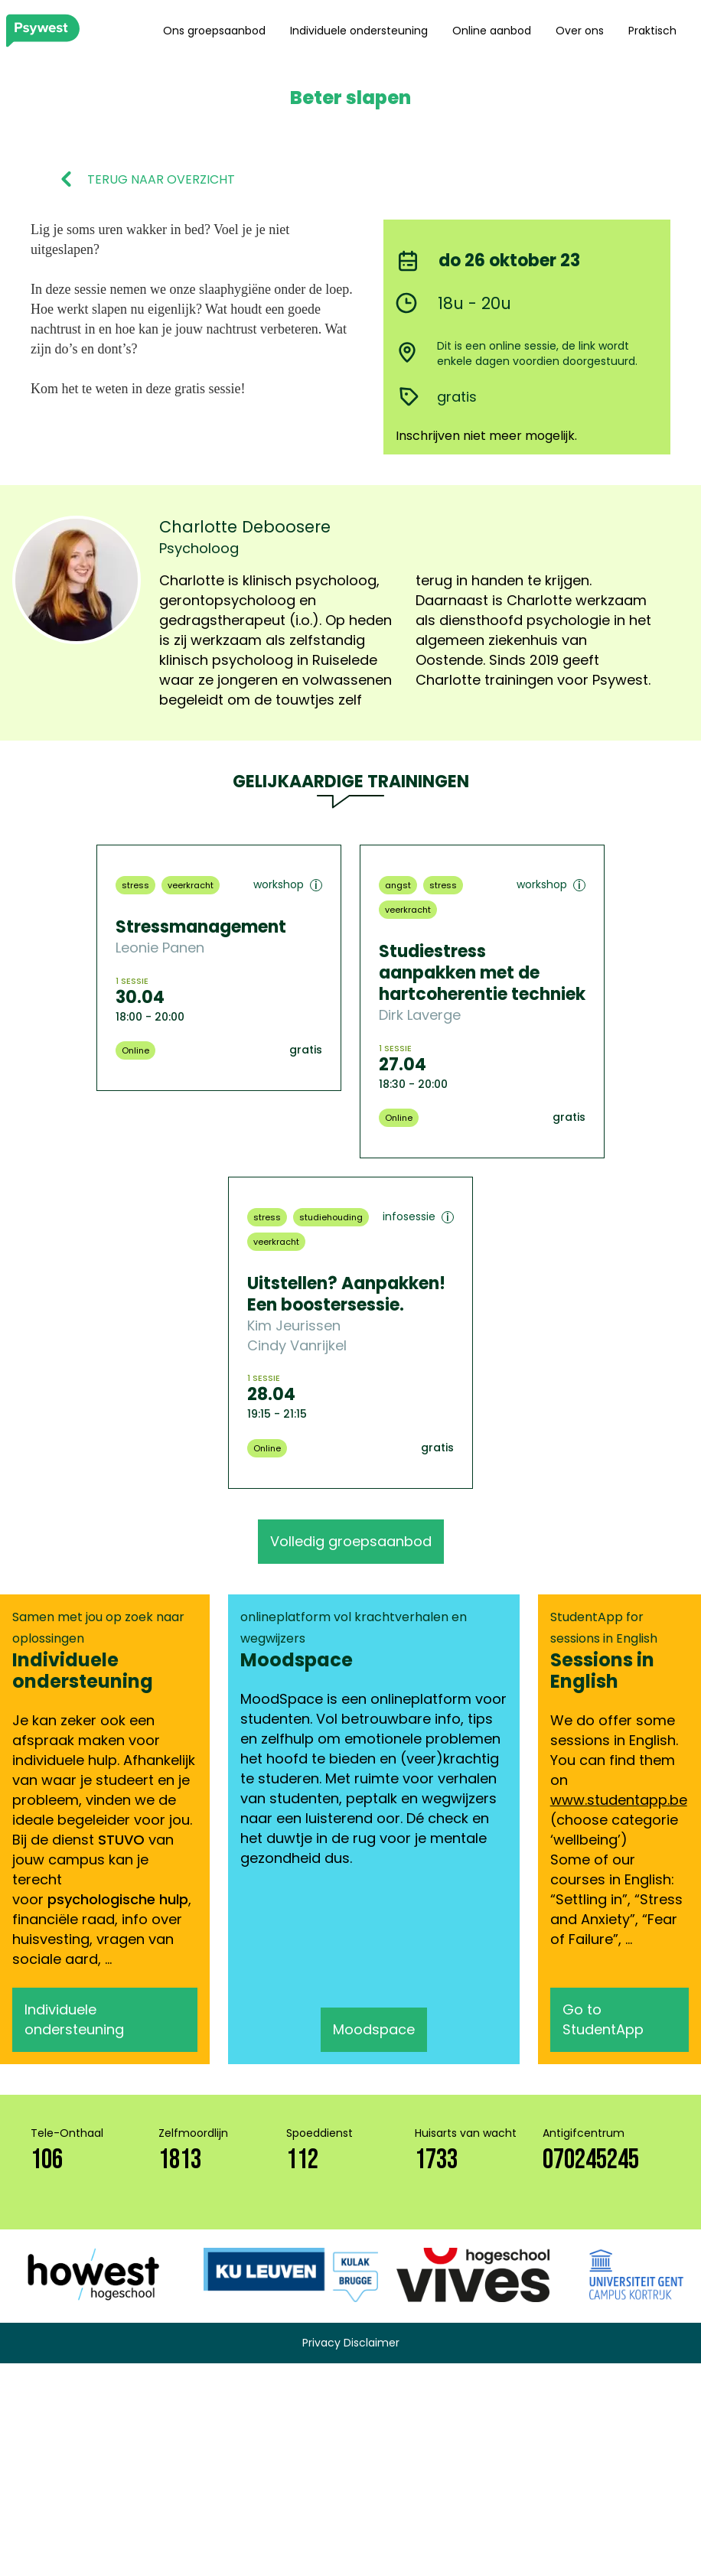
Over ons (580, 30)
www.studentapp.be (618, 1799)
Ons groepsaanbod (214, 30)
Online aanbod (491, 30)
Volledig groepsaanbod (351, 1541)
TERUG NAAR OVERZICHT (161, 179)
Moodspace (374, 2029)
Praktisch (652, 30)
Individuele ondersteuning (359, 30)
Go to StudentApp (603, 2019)
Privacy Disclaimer (350, 2342)
